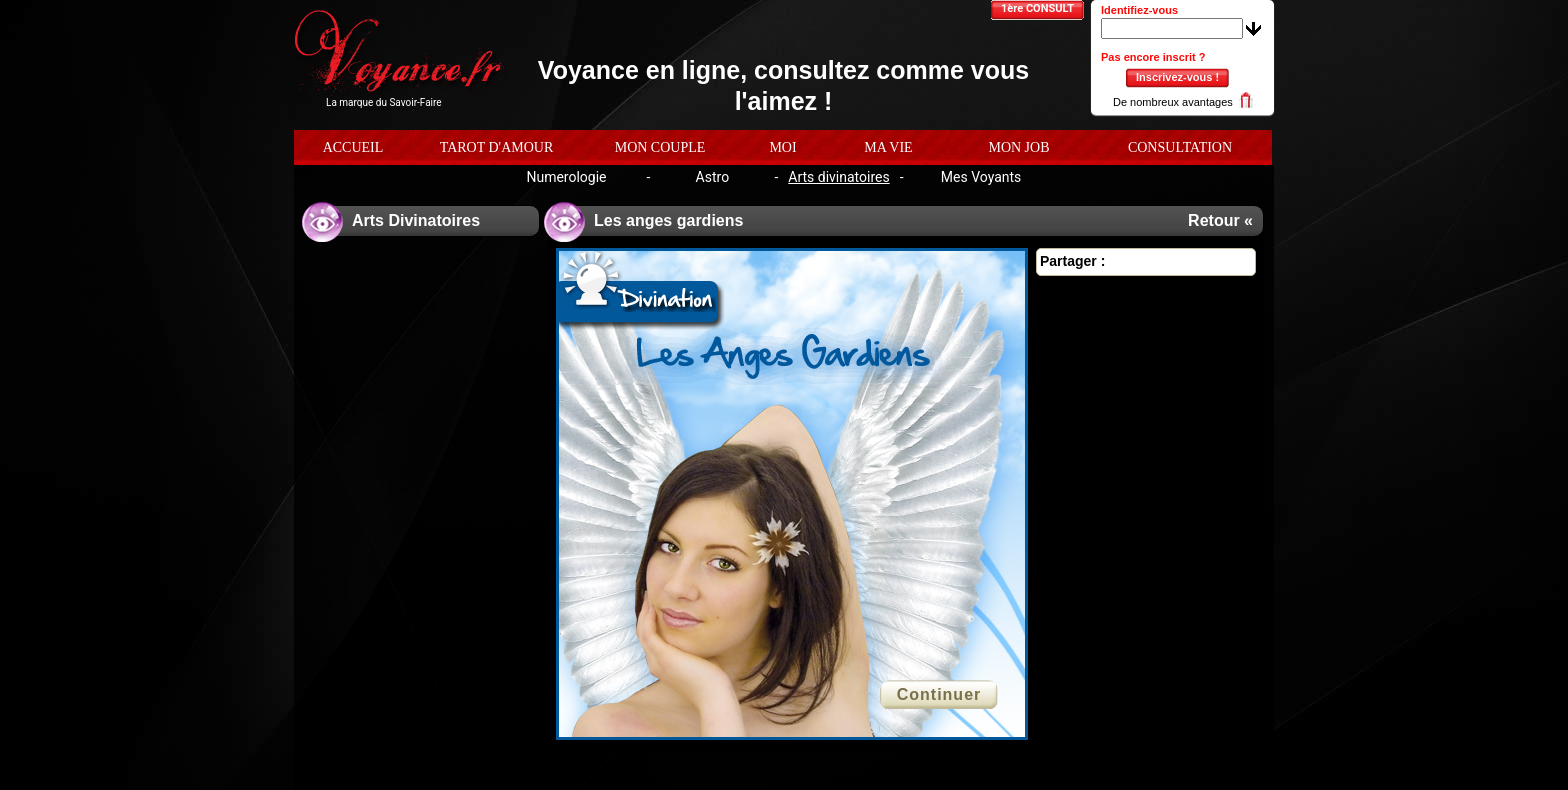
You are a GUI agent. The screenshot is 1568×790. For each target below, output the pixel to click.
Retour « (1220, 220)
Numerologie (566, 177)
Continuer (939, 694)
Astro (713, 177)
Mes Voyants (981, 177)
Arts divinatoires (838, 177)
